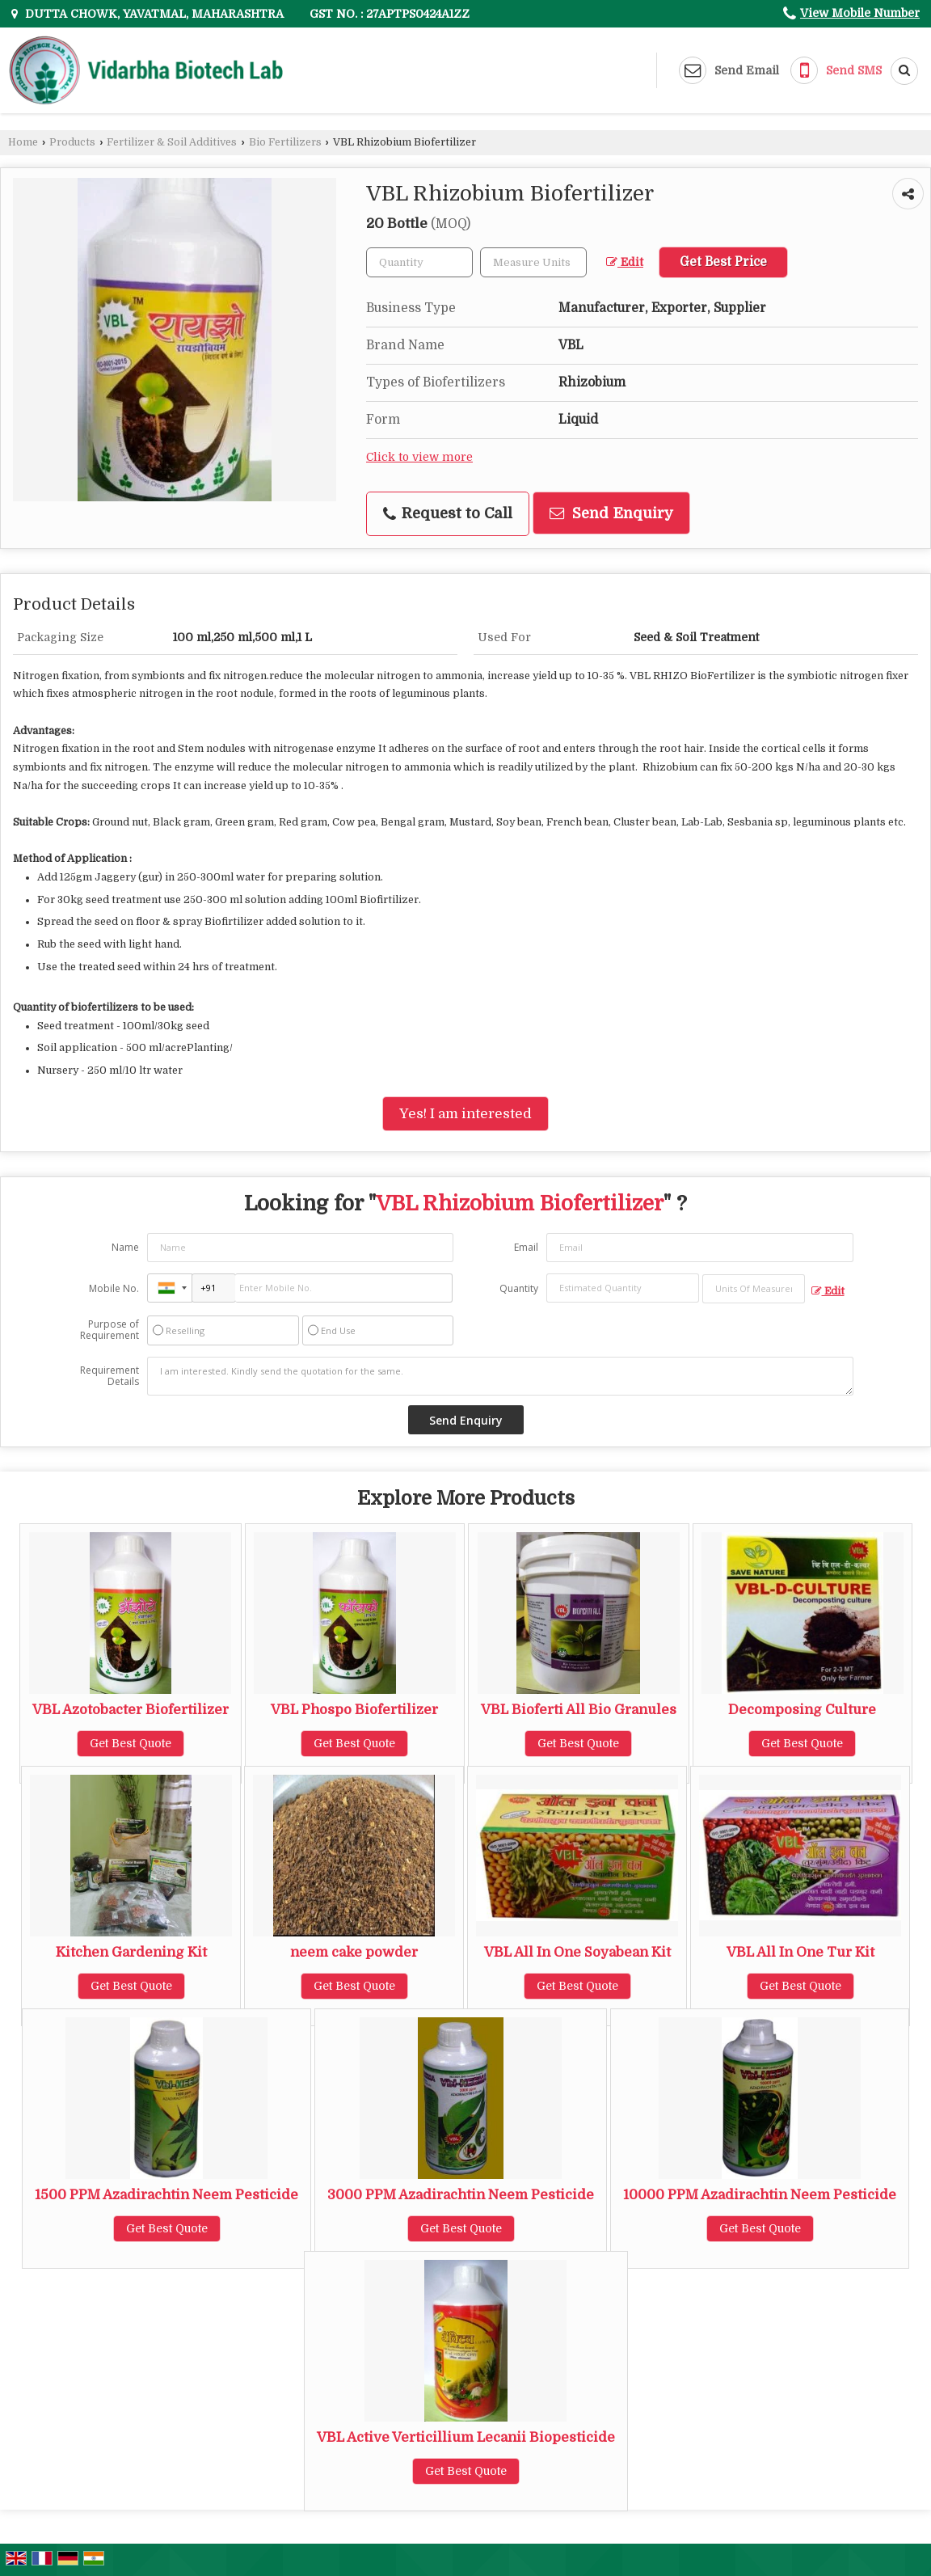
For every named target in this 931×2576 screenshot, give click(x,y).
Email (526, 1247)
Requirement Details (109, 1376)
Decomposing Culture (802, 1709)
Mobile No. (114, 1288)
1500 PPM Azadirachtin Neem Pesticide (166, 2194)
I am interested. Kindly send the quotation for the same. (500, 1376)
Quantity (518, 1288)
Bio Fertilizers (285, 142)
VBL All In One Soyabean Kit (577, 1952)
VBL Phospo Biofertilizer (354, 1709)
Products (72, 142)
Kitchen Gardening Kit (131, 1952)
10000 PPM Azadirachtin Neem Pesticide (759, 2194)
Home (23, 142)
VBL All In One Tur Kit (800, 1952)
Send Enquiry (611, 513)
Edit (624, 262)
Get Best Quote (130, 1743)
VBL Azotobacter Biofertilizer (130, 1709)
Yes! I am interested (465, 1113)
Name (125, 1247)
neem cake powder (354, 1952)
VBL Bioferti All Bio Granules (578, 1709)
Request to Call (447, 513)
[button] (860, 12)
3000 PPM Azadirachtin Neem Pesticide (460, 2194)
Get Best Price (723, 262)
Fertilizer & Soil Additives (172, 142)
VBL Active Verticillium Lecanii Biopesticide (466, 2437)
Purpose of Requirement (109, 1330)
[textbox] (533, 262)
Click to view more (419, 457)
